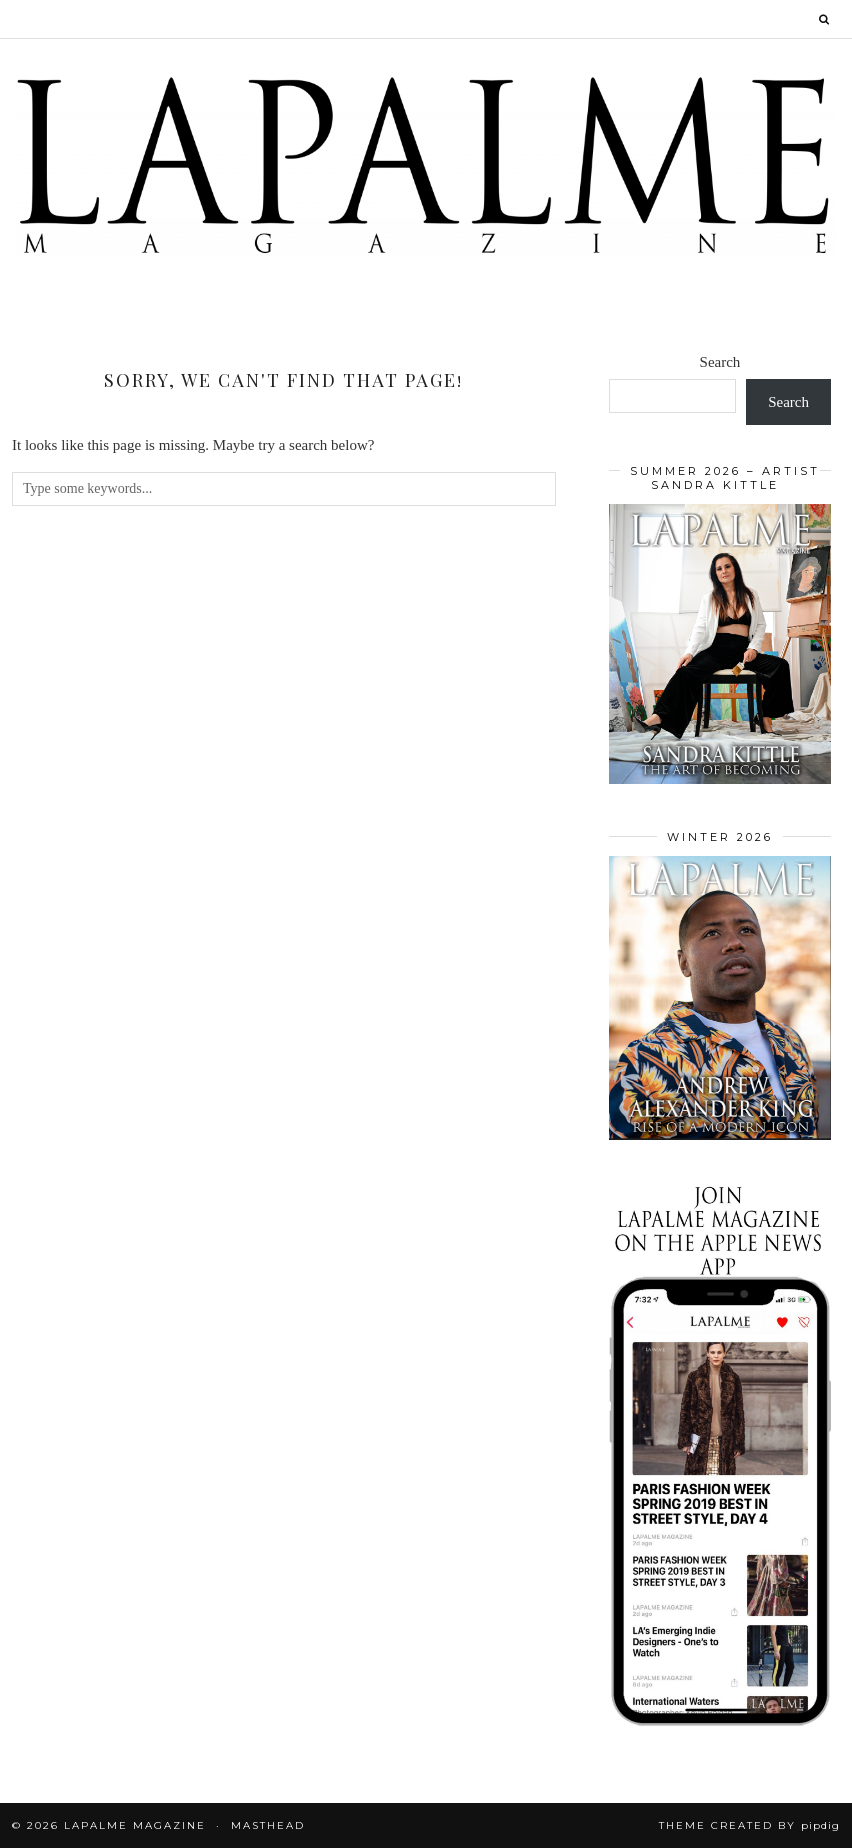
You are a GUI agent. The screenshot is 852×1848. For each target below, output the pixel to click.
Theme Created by (749, 1825)
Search (720, 362)
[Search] (825, 19)
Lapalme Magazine (135, 1825)
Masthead (268, 1825)
